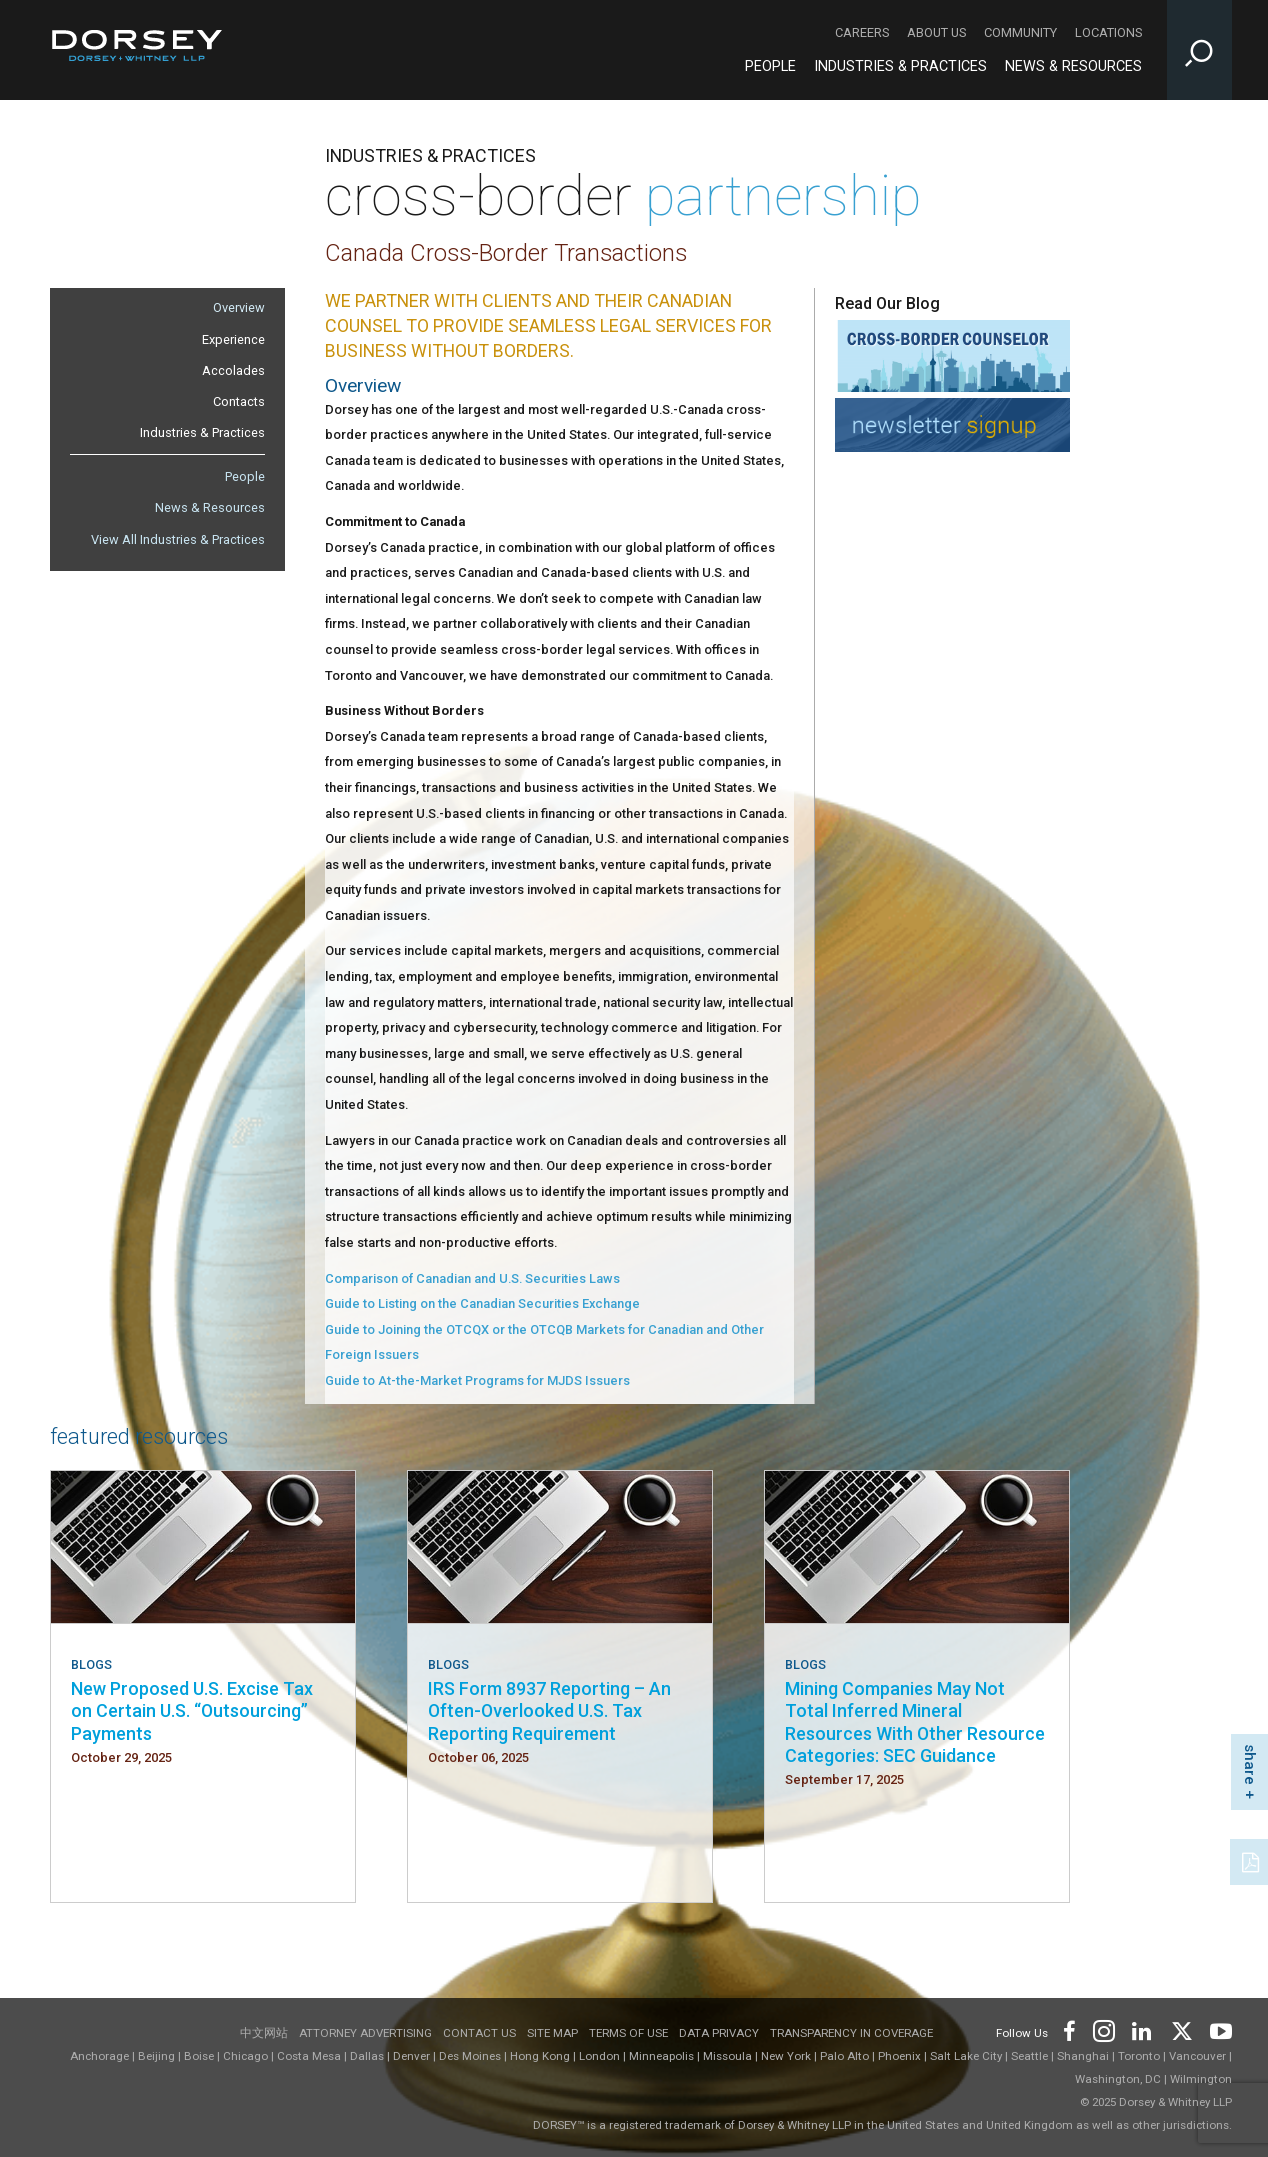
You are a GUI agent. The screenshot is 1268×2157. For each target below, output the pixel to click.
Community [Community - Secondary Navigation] (1020, 32)
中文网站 (264, 2033)
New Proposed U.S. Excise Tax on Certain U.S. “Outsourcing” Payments (192, 1711)
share (1250, 1764)
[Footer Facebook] (1068, 2029)
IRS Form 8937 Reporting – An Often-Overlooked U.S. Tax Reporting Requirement (549, 1711)
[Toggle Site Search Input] (1199, 50)
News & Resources (210, 507)
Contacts (239, 401)
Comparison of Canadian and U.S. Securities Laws (472, 1278)
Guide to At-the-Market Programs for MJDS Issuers (477, 1380)
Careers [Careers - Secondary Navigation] (862, 32)
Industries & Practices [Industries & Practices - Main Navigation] (900, 66)
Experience (233, 339)
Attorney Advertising (365, 2033)
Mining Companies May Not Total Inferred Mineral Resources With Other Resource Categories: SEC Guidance (915, 1722)
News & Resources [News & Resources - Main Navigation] (1073, 66)
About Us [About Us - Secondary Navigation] (936, 32)
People (245, 476)
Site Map (552, 2033)
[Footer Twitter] (1181, 2029)
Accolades (233, 370)
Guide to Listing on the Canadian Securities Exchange (482, 1303)
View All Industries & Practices (178, 539)
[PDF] (1252, 1860)
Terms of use (628, 2033)
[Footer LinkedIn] (1142, 2029)
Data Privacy (719, 2033)
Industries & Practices (202, 432)
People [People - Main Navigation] (770, 66)
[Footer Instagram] (1103, 2029)
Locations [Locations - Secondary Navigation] (1108, 32)
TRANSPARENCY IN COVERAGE (851, 2033)
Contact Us (479, 2033)
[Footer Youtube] (1217, 2029)
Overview (239, 307)
